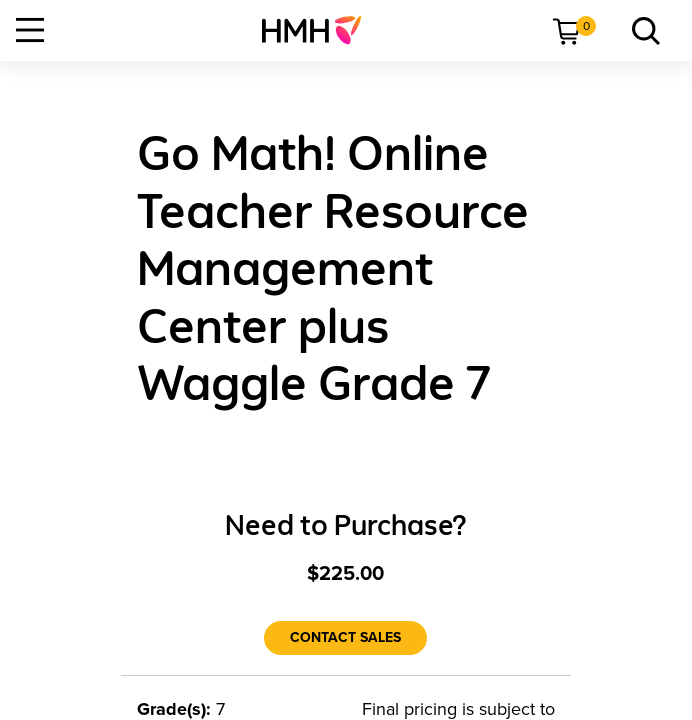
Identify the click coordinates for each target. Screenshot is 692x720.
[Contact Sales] (345, 638)
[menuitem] (319, 30)
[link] (319, 30)
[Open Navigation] (30, 30)
